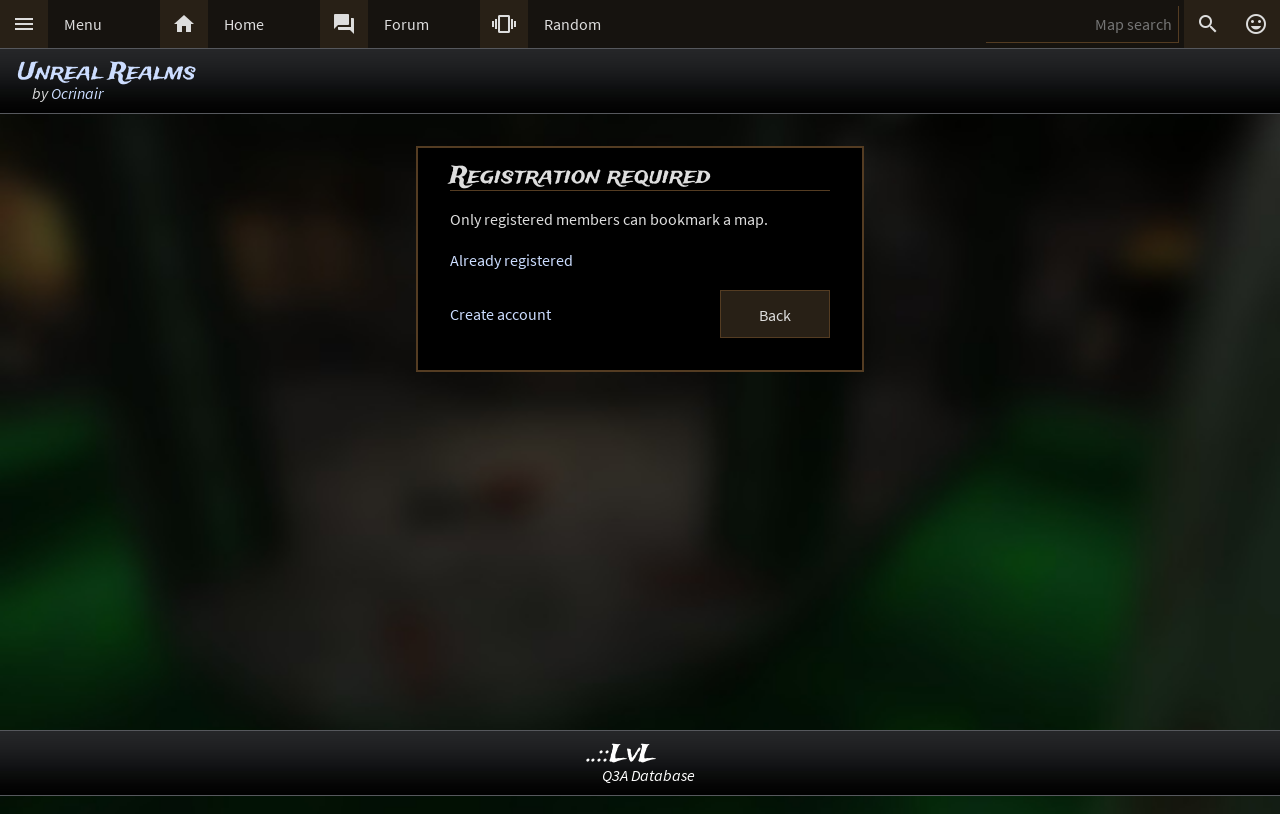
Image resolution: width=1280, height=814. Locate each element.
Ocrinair (77, 93)
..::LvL (621, 754)
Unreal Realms (107, 72)
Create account (500, 314)
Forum (406, 24)
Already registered (511, 260)
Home (244, 24)
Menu (83, 24)
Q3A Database (648, 775)
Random (572, 24)
